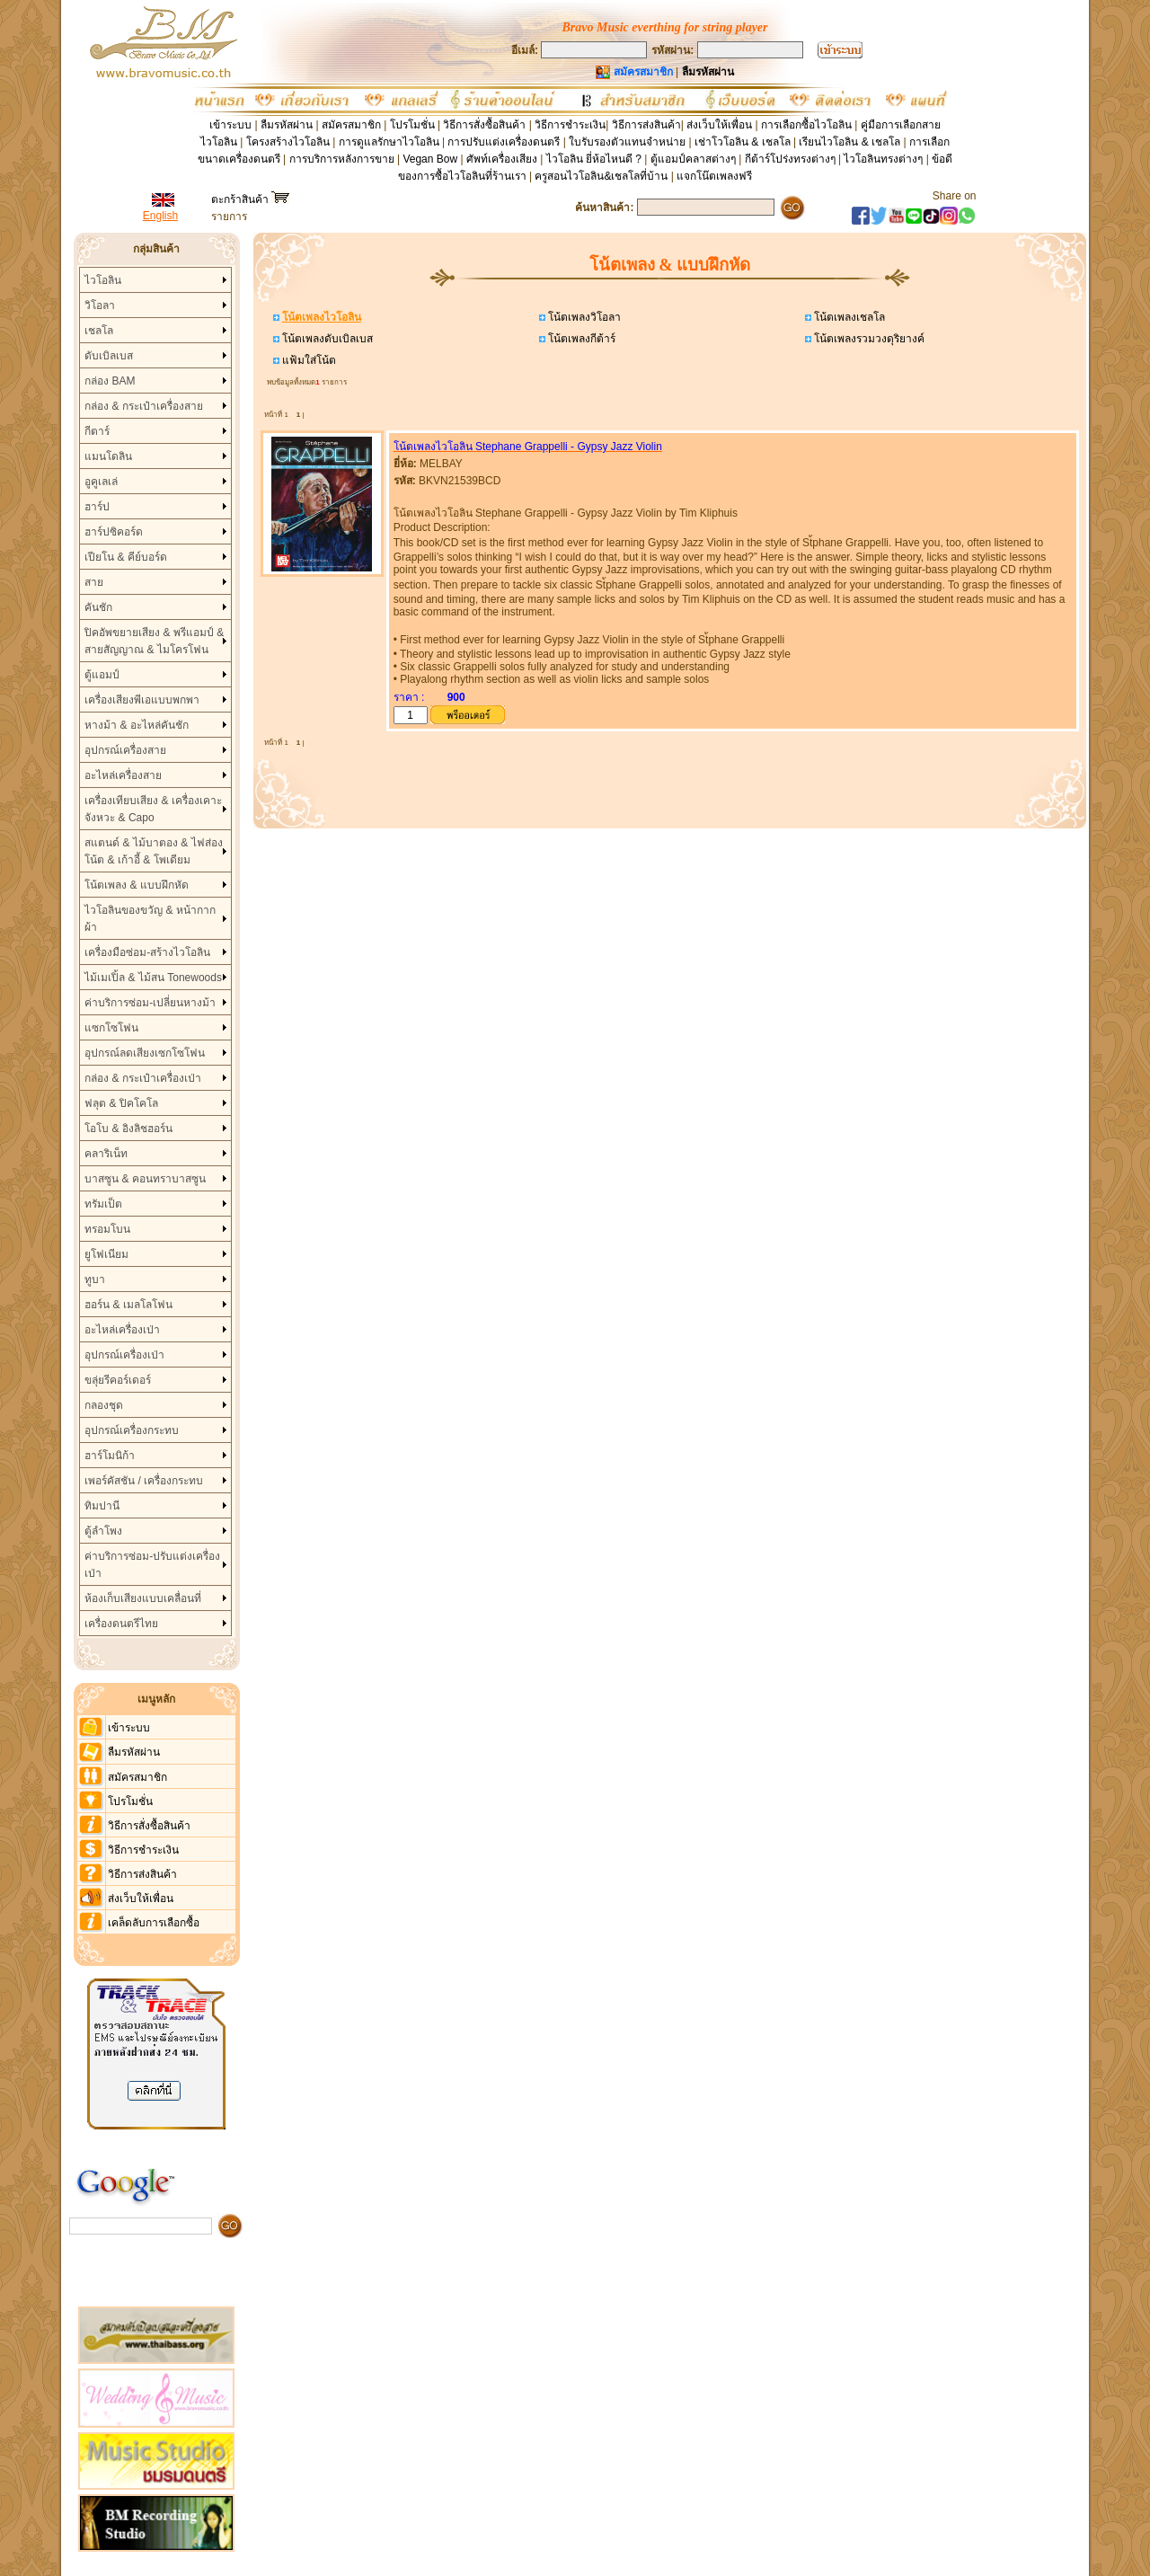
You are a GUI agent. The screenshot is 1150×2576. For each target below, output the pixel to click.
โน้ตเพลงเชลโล (848, 317)
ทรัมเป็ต (103, 1204)
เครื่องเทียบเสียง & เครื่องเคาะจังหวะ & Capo (153, 809)
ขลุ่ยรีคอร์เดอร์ (117, 1380)
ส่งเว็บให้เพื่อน (719, 125)
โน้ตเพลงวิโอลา (583, 317)
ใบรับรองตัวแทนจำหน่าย (627, 142)
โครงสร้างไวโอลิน (289, 142)
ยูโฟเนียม (106, 1254)
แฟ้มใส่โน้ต (307, 360)
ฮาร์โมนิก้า (109, 1455)
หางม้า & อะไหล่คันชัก (136, 725)
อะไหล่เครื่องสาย (123, 775)
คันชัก (98, 607)
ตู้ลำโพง (103, 1531)
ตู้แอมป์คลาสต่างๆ (693, 159)
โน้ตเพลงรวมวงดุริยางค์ (867, 338)
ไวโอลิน (102, 280)
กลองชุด (103, 1405)
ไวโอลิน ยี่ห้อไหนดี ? (593, 159)
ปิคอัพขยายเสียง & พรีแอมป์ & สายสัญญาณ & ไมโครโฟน (154, 641)
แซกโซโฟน (111, 1028)
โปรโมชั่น (412, 125)
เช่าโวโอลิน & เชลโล (743, 142)
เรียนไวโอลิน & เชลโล (849, 142)
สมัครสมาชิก (351, 125)
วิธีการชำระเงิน (570, 125)
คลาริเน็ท (106, 1153)
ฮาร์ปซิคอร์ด (113, 532)
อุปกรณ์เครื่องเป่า (124, 1355)
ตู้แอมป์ (101, 674)
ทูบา (94, 1279)
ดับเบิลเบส (108, 356)
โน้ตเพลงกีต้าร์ (580, 338)
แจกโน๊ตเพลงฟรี (714, 176)
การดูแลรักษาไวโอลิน (389, 142)
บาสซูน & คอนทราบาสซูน (145, 1179)
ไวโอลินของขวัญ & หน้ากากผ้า (150, 919)
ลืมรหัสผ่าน (287, 125)
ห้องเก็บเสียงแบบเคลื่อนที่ (142, 1598)
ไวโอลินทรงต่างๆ (883, 159)
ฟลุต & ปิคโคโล (121, 1103)
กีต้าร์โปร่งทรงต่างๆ (790, 159)
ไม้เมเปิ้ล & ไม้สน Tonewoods (153, 977)
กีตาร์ (97, 431)
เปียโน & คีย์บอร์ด (125, 557)
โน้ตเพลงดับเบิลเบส (326, 338)
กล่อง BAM (109, 381)
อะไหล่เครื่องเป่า (122, 1329)
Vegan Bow (429, 159)
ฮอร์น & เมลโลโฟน (128, 1304)
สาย (93, 582)
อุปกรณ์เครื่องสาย (125, 750)
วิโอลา (99, 305)
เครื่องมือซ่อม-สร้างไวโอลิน (147, 952)
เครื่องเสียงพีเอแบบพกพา (141, 700)
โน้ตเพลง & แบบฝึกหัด (136, 885)
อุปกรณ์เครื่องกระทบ (131, 1430)
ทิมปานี (101, 1506)
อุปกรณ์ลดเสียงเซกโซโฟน (144, 1053)
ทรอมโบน (107, 1229)
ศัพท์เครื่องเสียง (501, 159)
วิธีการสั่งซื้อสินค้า (485, 125)
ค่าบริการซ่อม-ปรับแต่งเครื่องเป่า (152, 1565)
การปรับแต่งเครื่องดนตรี (503, 142)
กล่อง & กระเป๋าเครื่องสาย (143, 406)
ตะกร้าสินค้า (250, 199)
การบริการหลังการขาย (341, 159)
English (160, 215)
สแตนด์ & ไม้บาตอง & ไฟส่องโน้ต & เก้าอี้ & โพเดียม (153, 851)
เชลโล (98, 330)
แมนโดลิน (108, 456)
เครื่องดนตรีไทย (121, 1623)
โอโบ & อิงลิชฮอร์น (128, 1128)
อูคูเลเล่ (101, 481)
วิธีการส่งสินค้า (646, 125)
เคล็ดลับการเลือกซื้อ (153, 1923)
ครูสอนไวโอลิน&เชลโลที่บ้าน (601, 176)
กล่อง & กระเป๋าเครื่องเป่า (142, 1078)
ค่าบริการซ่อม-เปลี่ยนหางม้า (150, 1002)
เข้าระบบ (230, 125)
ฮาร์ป (97, 506)
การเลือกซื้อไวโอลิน (806, 125)
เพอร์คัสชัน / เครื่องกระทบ (143, 1480)
